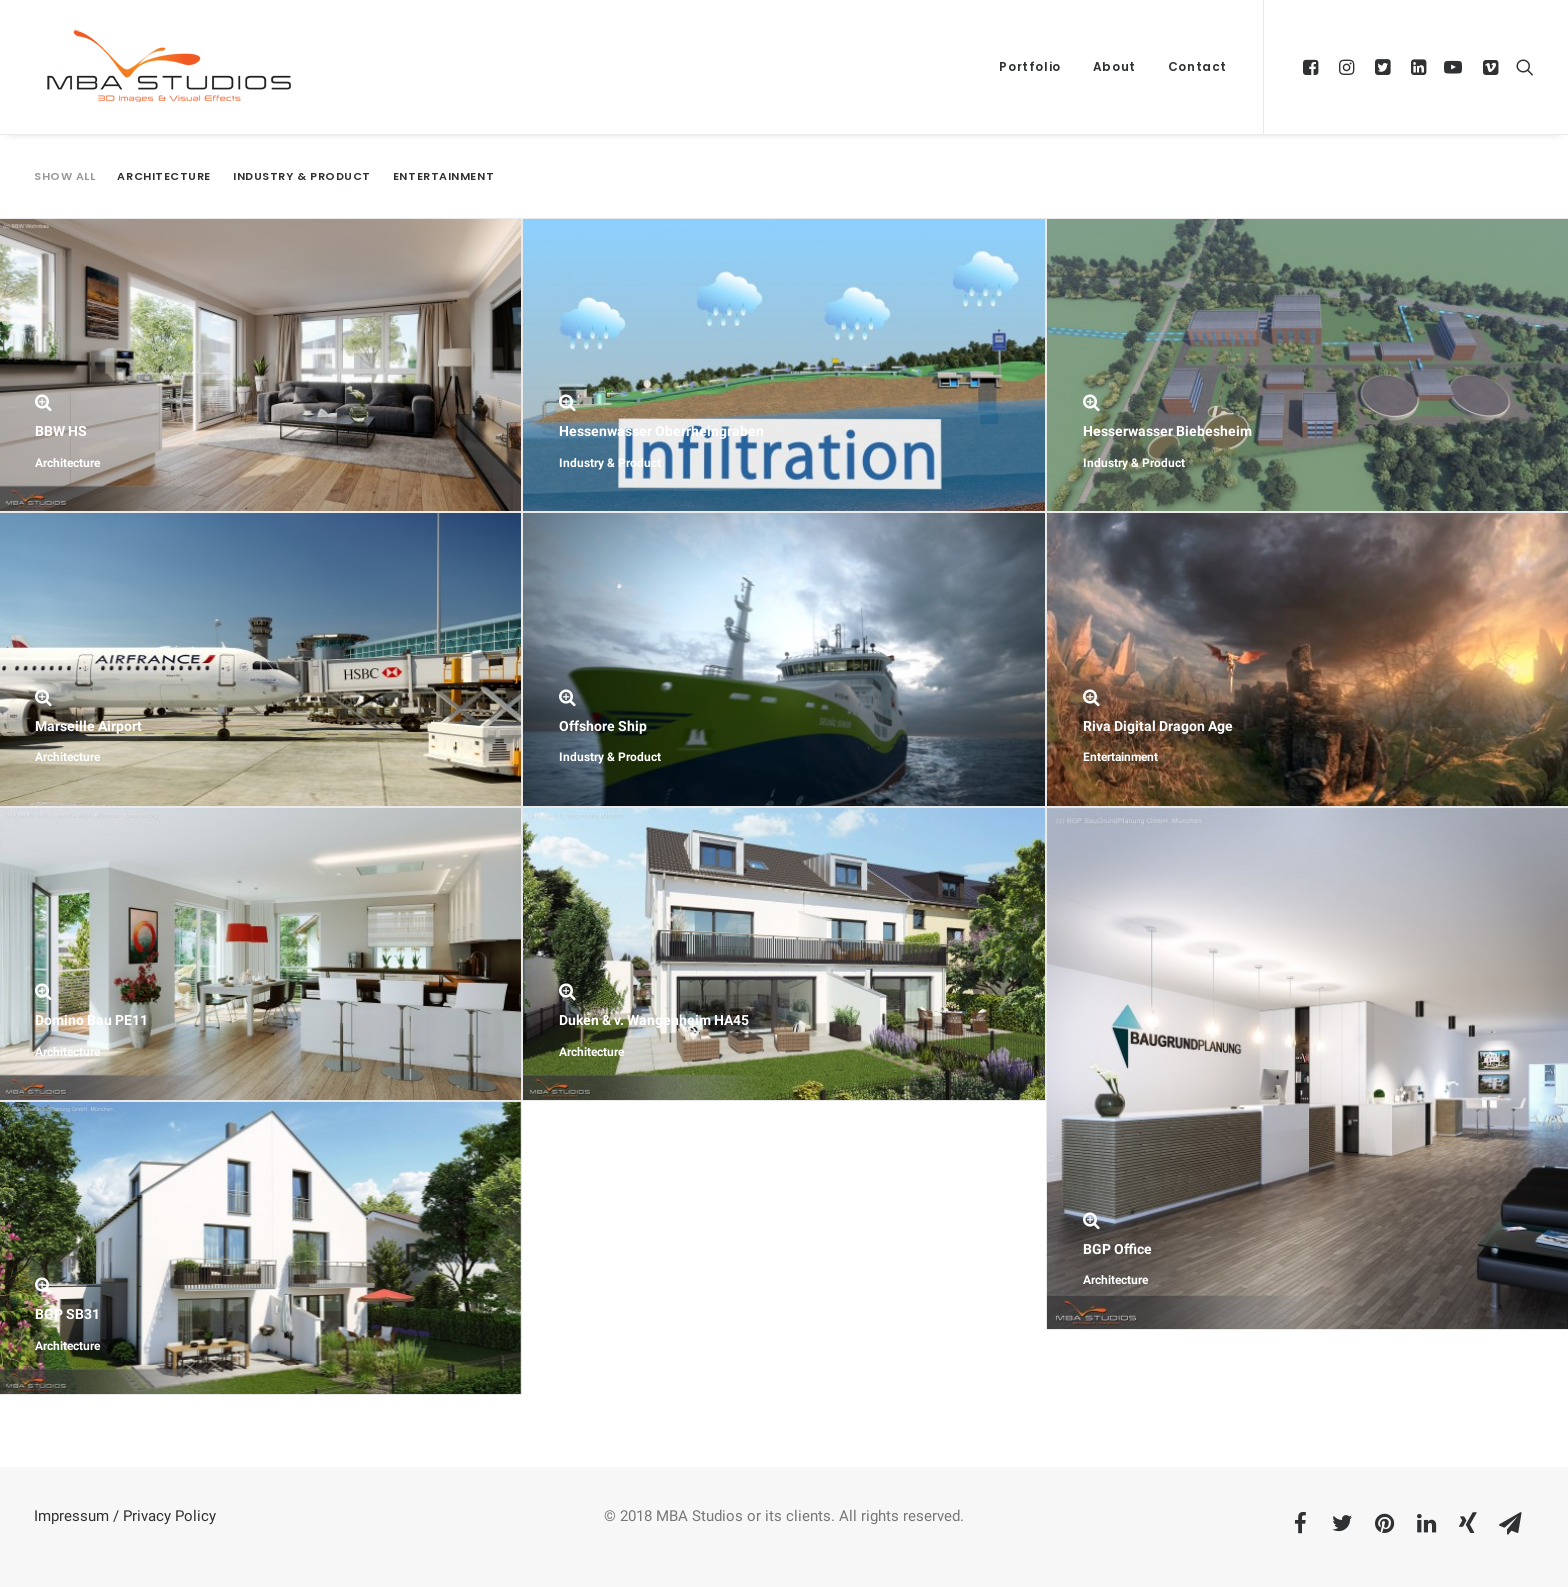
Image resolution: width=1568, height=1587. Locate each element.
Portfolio (1029, 66)
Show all (64, 176)
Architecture (164, 176)
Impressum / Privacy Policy (125, 1516)
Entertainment (443, 176)
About (1114, 66)
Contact (1197, 66)
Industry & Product (302, 176)
